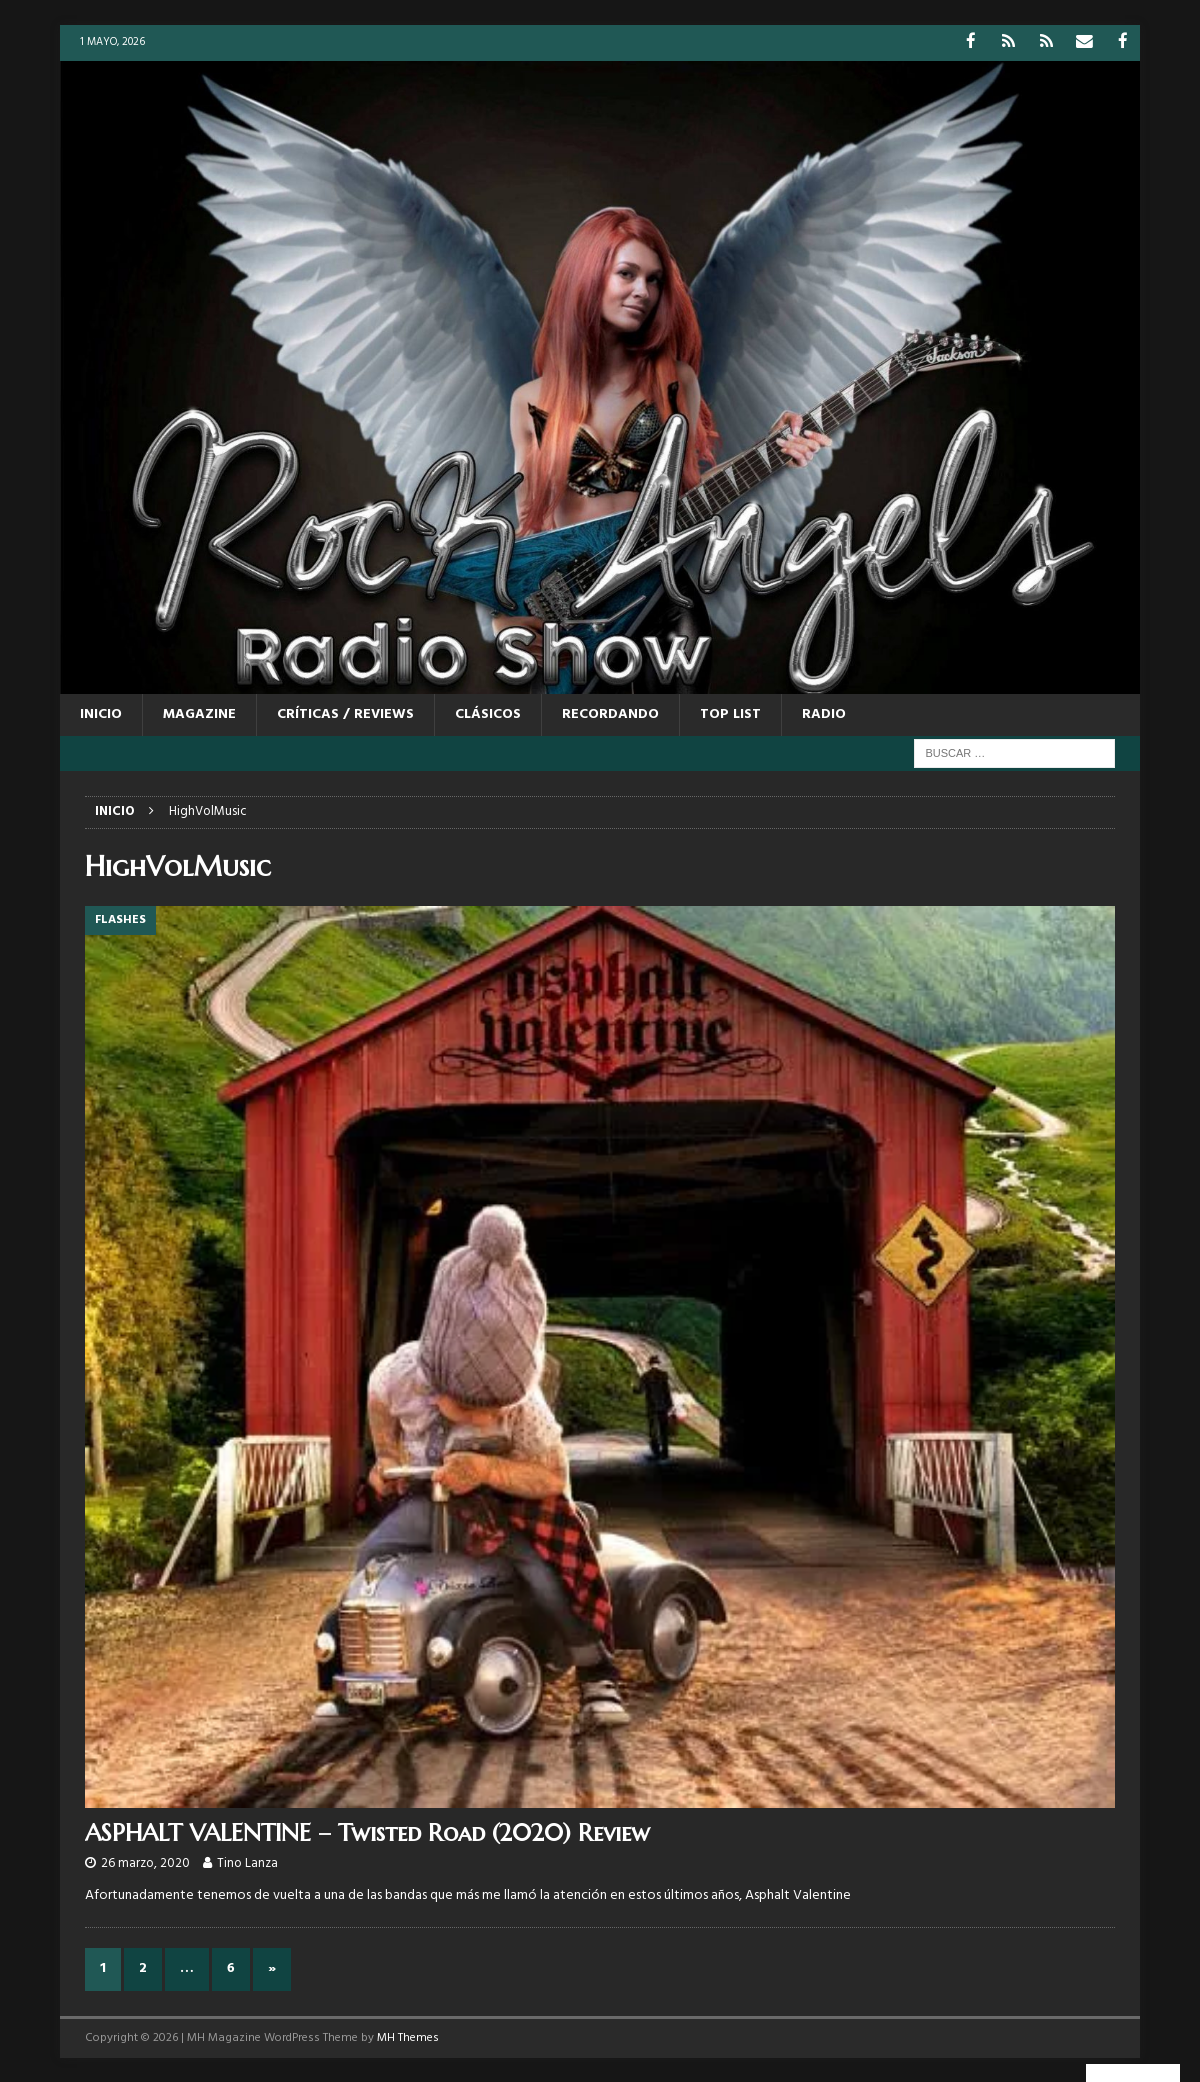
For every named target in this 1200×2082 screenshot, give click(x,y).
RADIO (824, 713)
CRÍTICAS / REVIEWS (345, 713)
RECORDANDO (610, 713)
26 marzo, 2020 (145, 1862)
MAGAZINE (199, 713)
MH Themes (408, 2036)
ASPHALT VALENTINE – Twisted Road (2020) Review (367, 1832)
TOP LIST (730, 713)
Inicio (101, 713)
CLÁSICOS (488, 713)
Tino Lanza (247, 1862)
